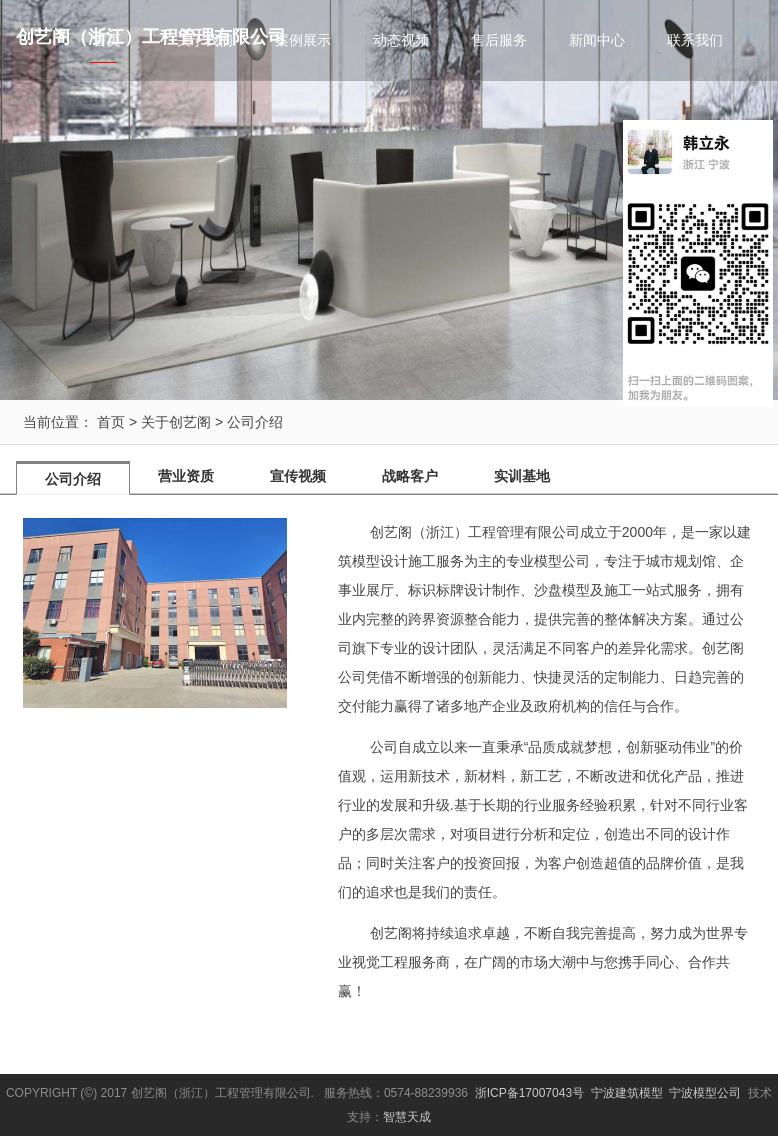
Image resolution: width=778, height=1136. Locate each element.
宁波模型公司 (705, 1093)
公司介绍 (255, 422)
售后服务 (499, 40)
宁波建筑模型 (627, 1093)
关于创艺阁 (176, 422)
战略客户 (410, 476)
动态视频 (401, 40)
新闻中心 (597, 40)
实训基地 (522, 476)
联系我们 (695, 40)
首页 (111, 422)
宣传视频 (298, 476)
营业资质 (186, 476)
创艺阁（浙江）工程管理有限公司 (151, 37)
